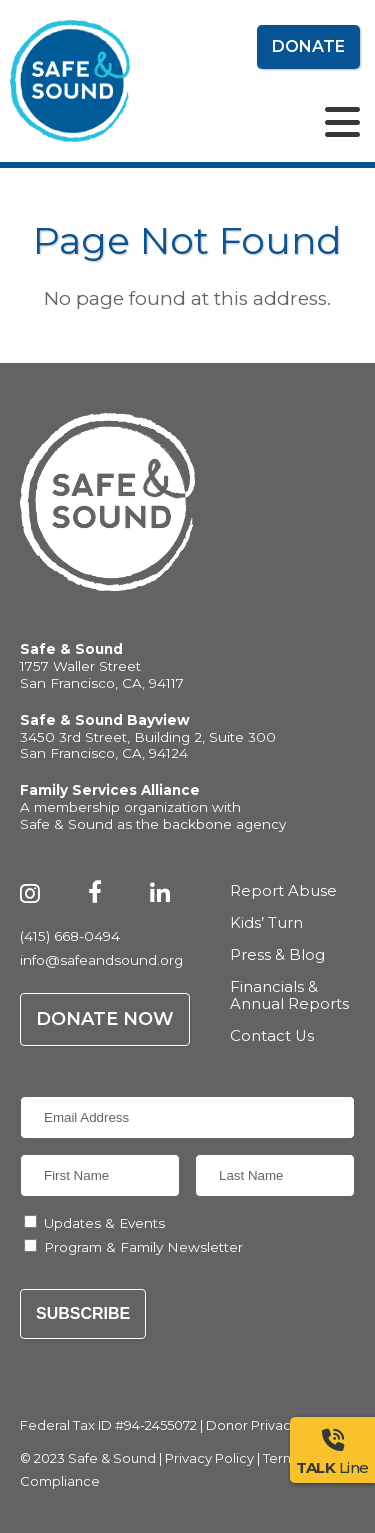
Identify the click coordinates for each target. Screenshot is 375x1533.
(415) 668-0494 (70, 936)
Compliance (60, 1481)
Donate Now (105, 1019)
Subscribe (83, 1313)
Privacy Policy (209, 1458)
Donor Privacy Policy (273, 1425)
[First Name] (100, 1175)
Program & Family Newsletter (143, 1247)
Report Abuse (283, 891)
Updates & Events (104, 1223)
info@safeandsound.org (101, 960)
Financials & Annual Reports (289, 996)
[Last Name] (275, 1175)
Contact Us (272, 1036)
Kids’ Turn (266, 923)
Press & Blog (277, 955)
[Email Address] (187, 1117)
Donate (308, 46)
